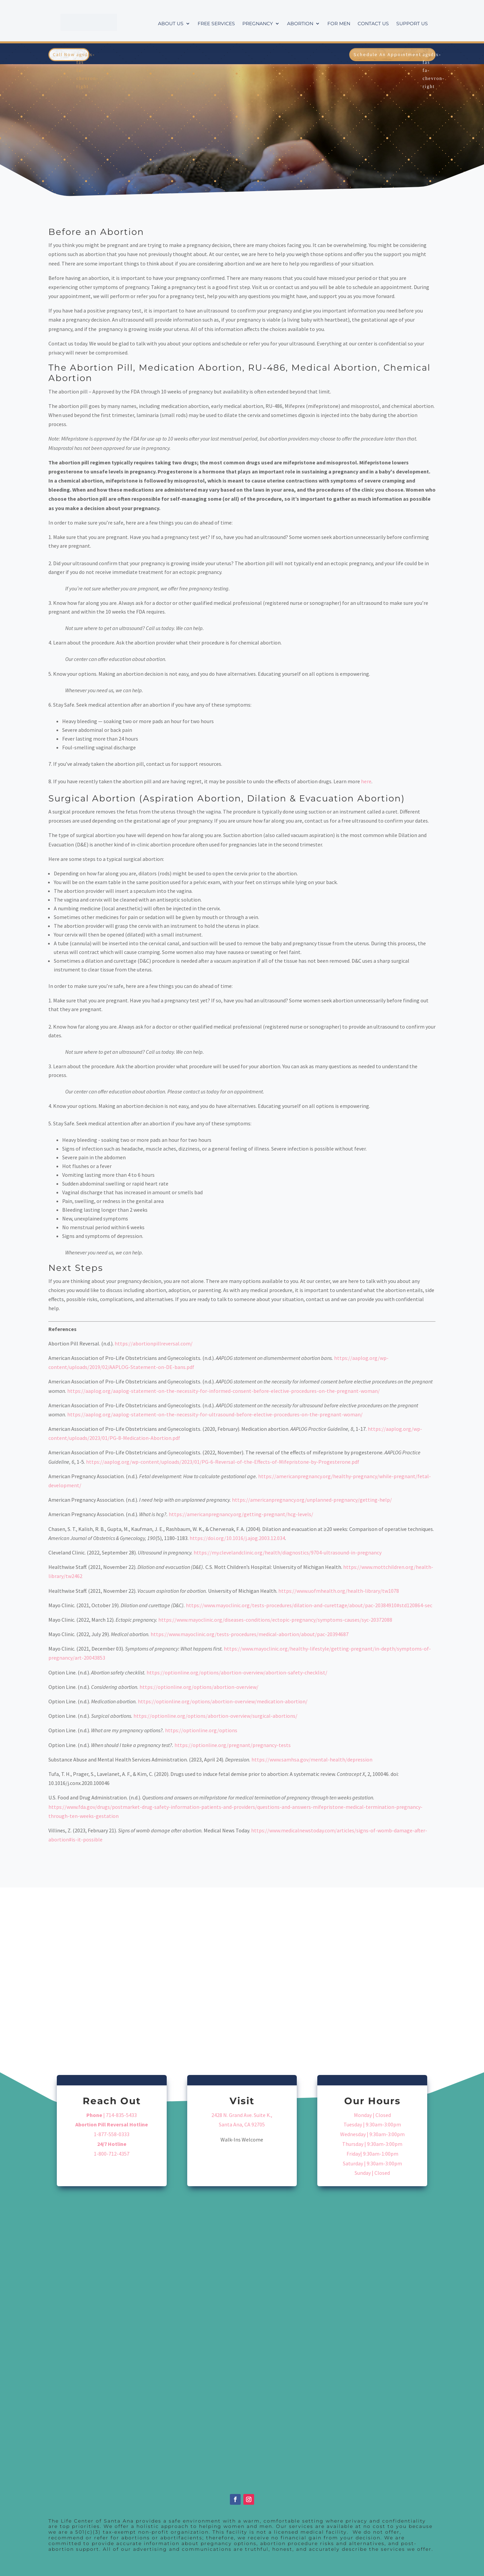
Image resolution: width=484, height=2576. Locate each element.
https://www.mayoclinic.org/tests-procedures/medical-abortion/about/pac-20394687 (250, 1634)
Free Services (216, 24)
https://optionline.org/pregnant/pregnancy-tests (232, 1745)
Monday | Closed (372, 2115)
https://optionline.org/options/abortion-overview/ (198, 1687)
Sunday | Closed (372, 2172)
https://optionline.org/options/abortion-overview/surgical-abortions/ (215, 1715)
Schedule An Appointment (387, 54)
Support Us (412, 24)
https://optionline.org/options (201, 1730)
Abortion (300, 24)
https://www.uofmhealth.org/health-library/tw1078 (338, 1590)
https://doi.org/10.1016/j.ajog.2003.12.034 (237, 1538)
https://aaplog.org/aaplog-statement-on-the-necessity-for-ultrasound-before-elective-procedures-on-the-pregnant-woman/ (215, 1414)
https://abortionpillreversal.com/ (154, 1343)
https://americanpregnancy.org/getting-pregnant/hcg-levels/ (241, 1514)
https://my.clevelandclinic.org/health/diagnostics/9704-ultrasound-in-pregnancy (287, 1552)
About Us (171, 24)
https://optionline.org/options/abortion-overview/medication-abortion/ (223, 1701)
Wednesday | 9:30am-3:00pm (372, 2134)
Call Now (64, 54)
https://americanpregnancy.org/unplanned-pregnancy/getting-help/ (312, 1499)
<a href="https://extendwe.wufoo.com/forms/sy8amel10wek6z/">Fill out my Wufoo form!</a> (242, 2337)
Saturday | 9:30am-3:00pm (372, 2163)
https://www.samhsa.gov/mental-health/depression (311, 1759)
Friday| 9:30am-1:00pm (372, 2153)
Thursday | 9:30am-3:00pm (372, 2144)
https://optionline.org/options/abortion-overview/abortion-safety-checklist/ (237, 1672)
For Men (338, 24)
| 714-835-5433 (111, 2115)
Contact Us (373, 24)
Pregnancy (257, 24)
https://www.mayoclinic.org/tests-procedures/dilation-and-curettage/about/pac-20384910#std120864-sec (309, 1605)
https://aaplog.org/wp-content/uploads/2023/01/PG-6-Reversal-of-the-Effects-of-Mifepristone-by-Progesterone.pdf (222, 1461)
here (366, 781)
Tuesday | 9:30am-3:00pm (372, 2124)
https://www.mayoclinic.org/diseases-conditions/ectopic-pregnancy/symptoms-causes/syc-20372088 (275, 1619)
